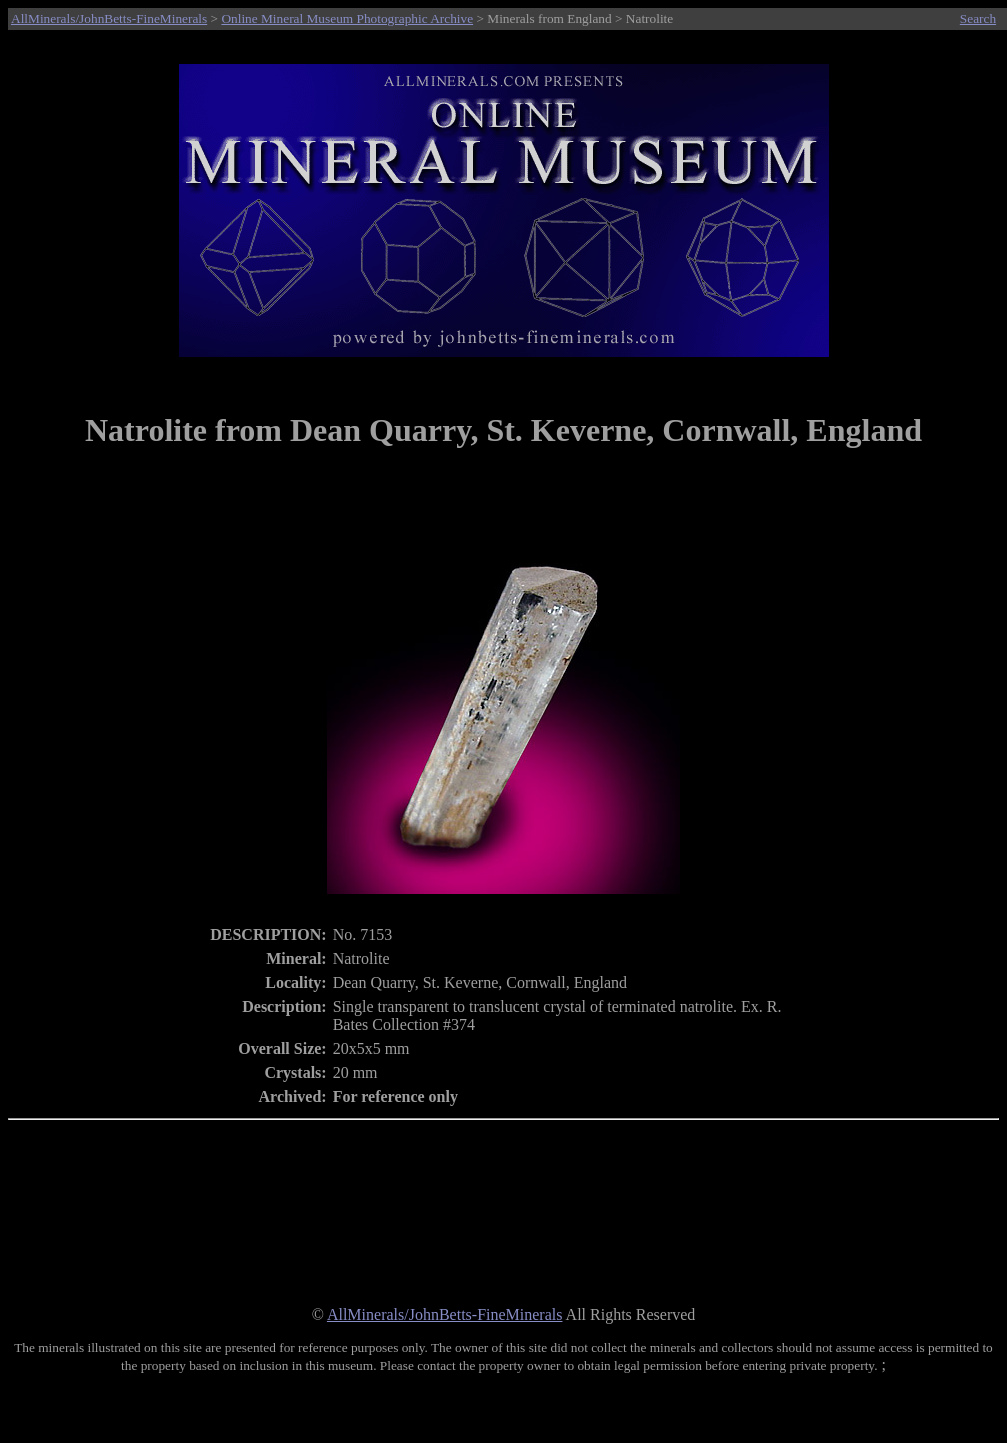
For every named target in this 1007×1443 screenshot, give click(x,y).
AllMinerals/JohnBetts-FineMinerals (109, 18)
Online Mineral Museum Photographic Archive (347, 18)
